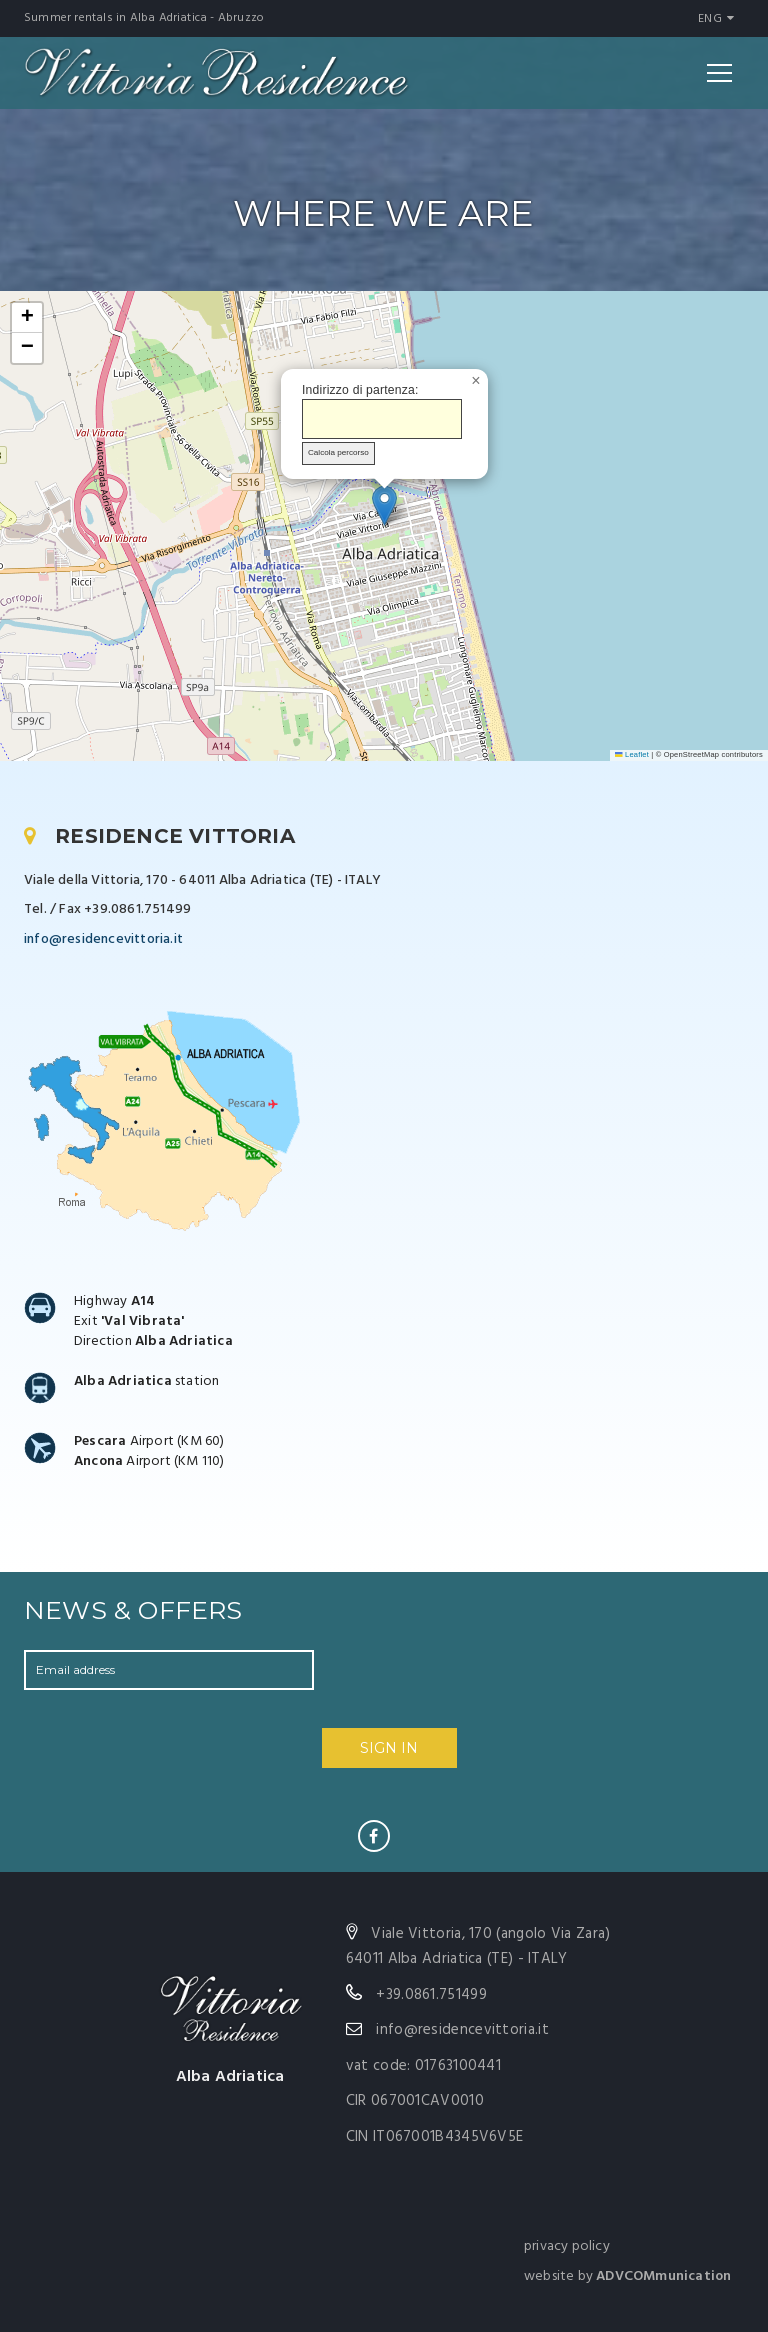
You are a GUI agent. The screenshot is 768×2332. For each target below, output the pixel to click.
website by (627, 2276)
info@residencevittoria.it (103, 939)
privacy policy (567, 2246)
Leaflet (632, 754)
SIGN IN (389, 1748)
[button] (384, 505)
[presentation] (466, 1689)
